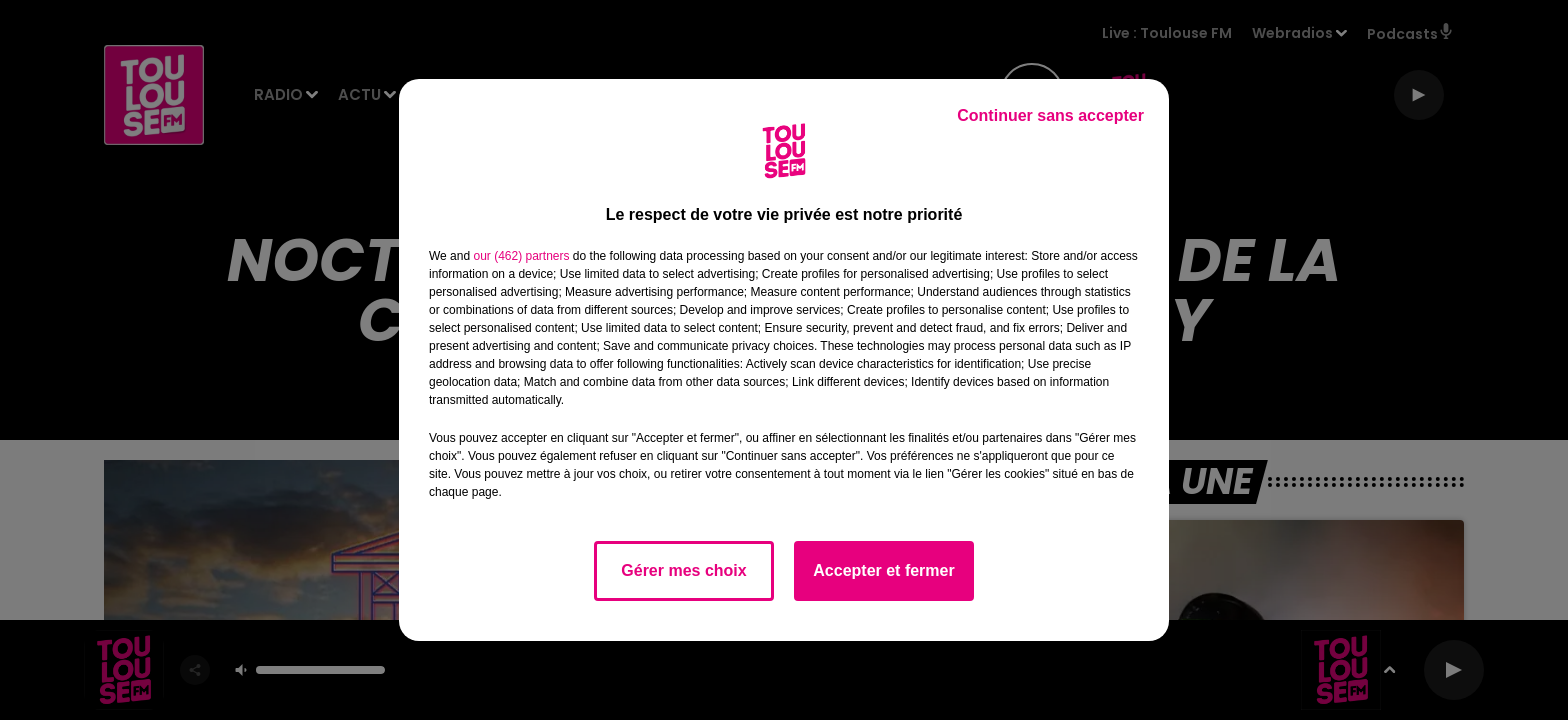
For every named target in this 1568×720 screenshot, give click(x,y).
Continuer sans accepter (1050, 115)
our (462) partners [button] (521, 256)
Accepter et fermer (883, 570)
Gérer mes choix (683, 570)
